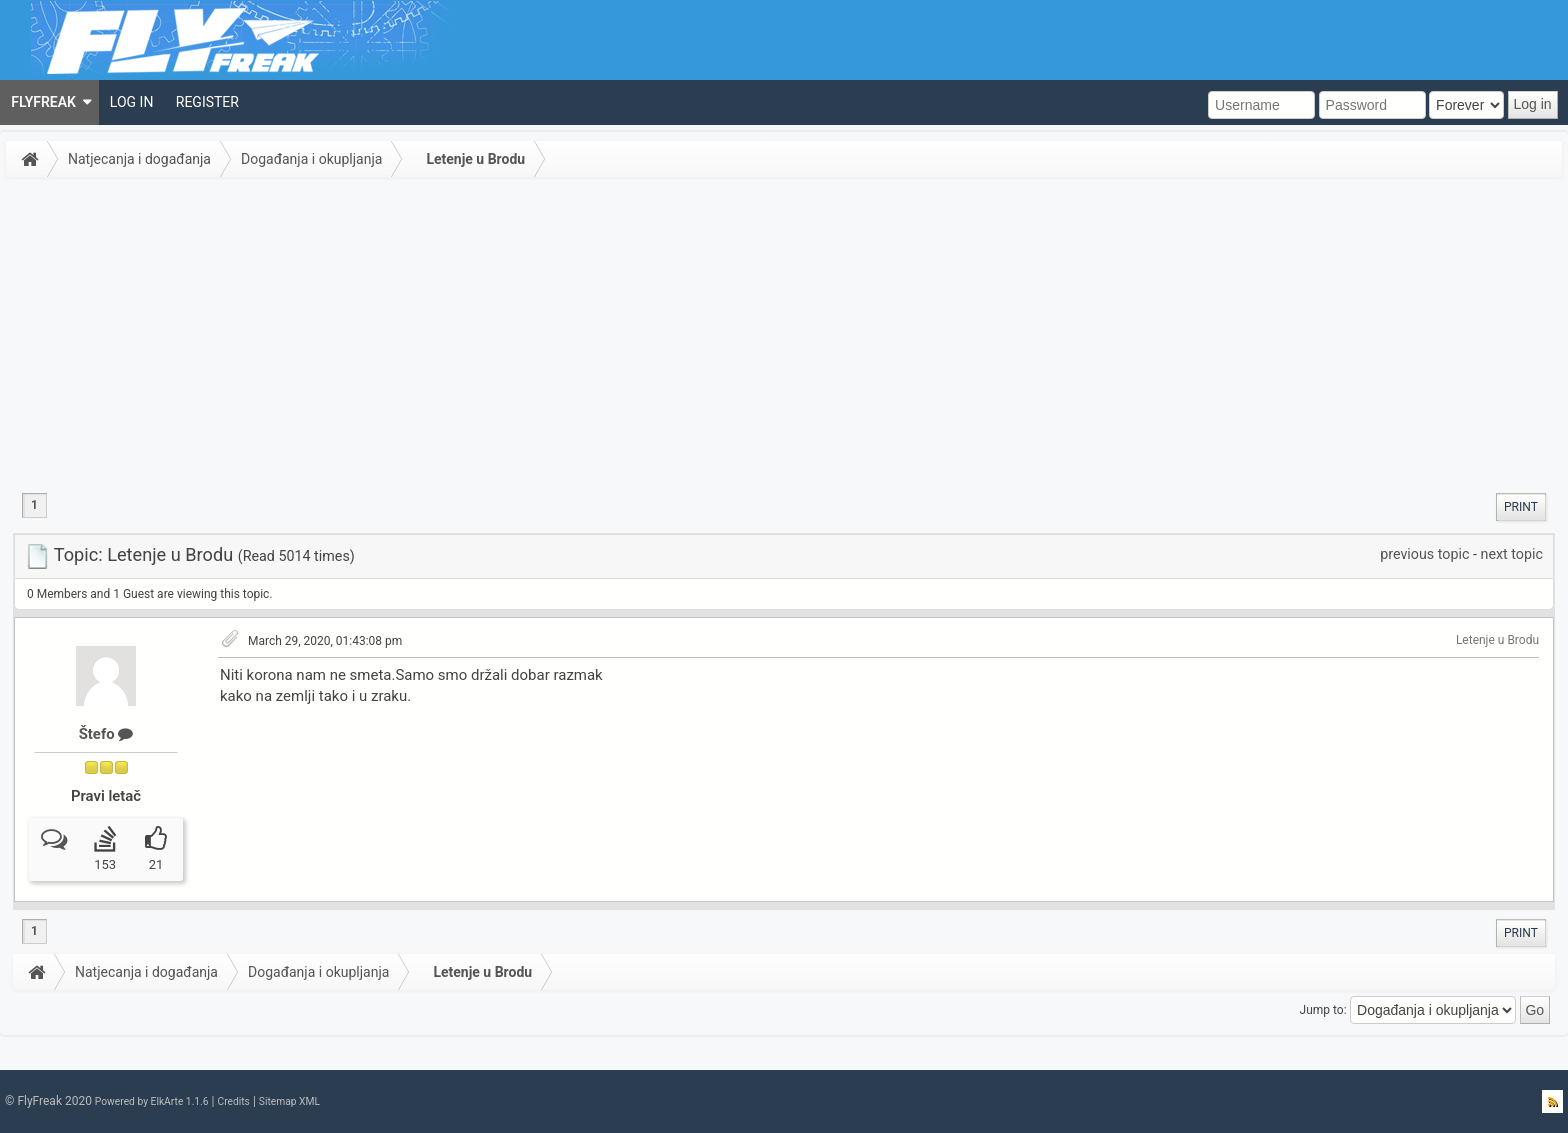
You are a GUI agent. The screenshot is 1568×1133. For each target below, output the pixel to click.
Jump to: (1323, 1010)
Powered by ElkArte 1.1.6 (152, 1101)
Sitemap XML (289, 1101)
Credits (233, 1101)
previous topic (1424, 554)
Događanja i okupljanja (311, 159)
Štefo (106, 734)
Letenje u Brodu (475, 159)
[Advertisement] (784, 334)
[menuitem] (49, 102)
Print (1521, 507)
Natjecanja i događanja (139, 159)
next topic (1512, 554)
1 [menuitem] (34, 505)
